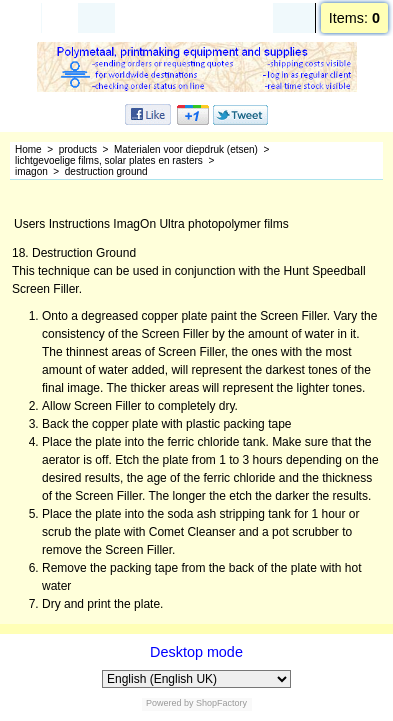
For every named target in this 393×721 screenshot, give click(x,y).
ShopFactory (221, 703)
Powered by (170, 703)
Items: (354, 18)
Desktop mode (196, 652)
